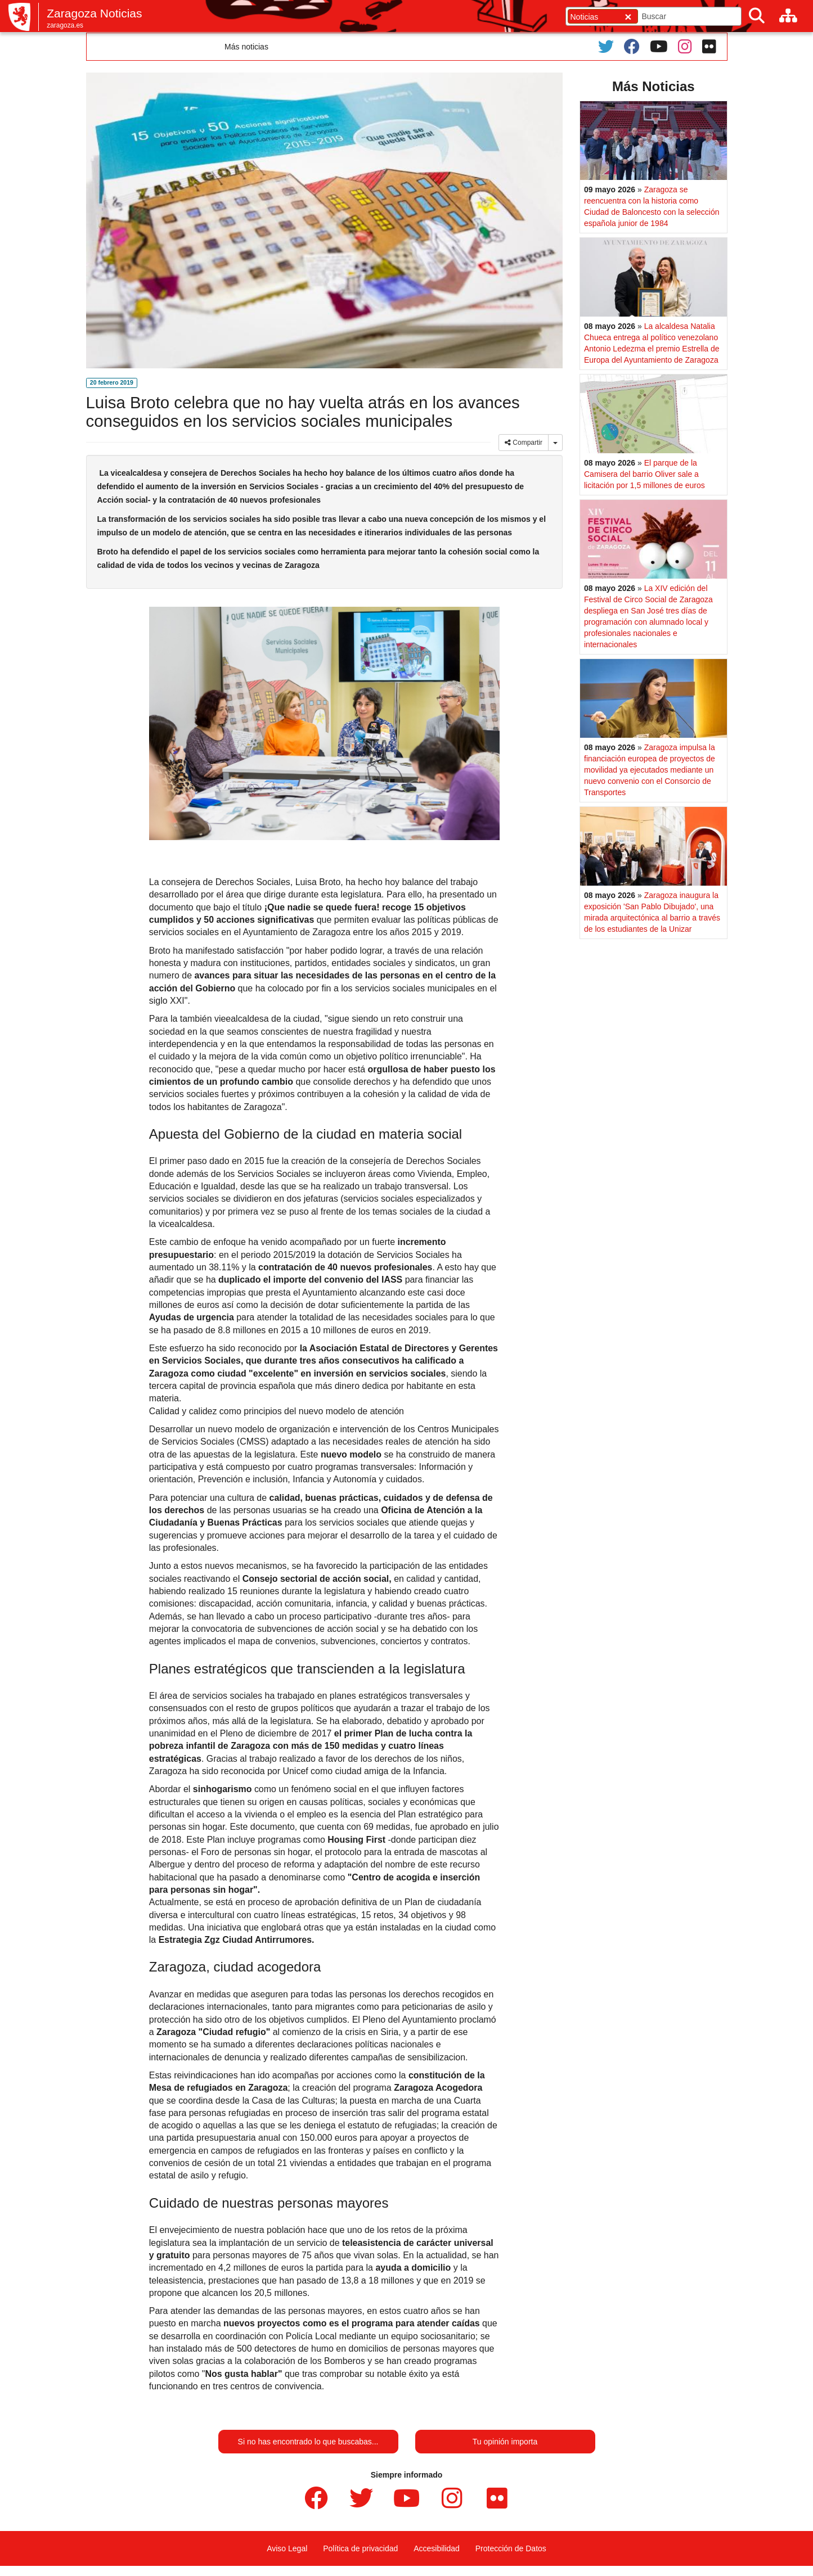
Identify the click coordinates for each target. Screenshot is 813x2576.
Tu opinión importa (505, 2441)
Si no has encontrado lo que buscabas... (308, 2441)
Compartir (523, 442)
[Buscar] (757, 16)
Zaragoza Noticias (94, 13)
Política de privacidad (360, 2548)
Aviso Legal (287, 2548)
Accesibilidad (437, 2548)
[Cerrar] (628, 16)
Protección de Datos (510, 2548)
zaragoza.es (65, 25)
